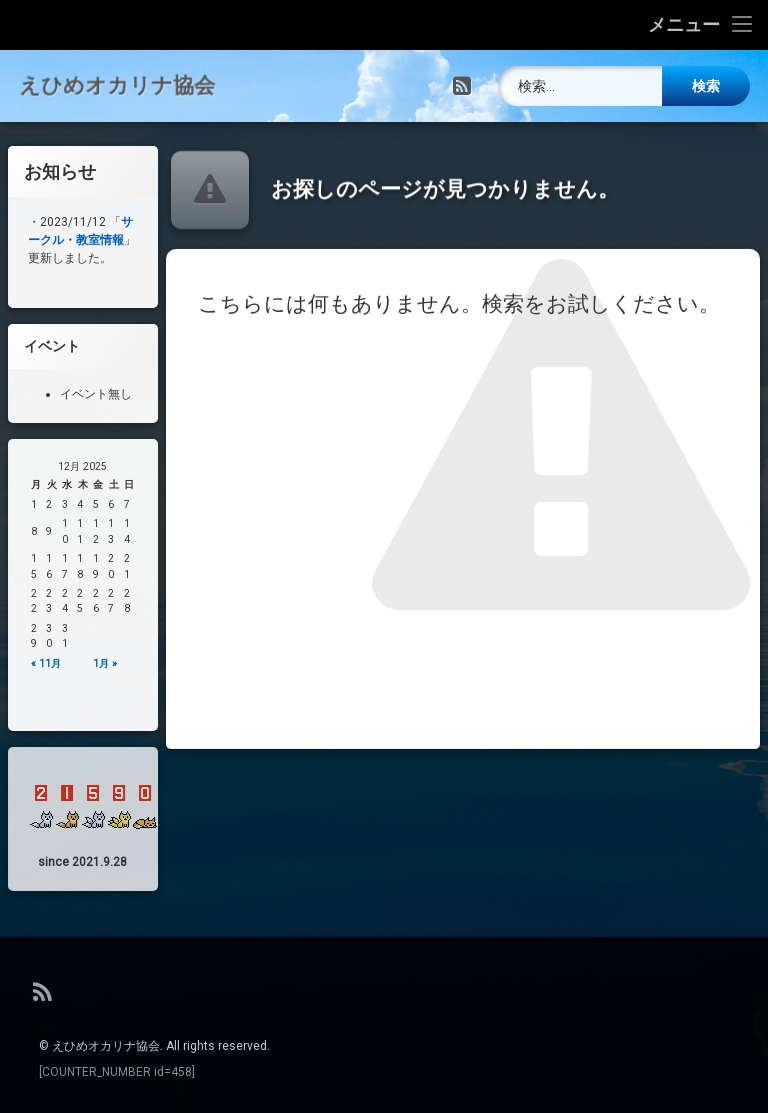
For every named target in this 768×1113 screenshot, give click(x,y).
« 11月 (52, 663)
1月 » (111, 663)
